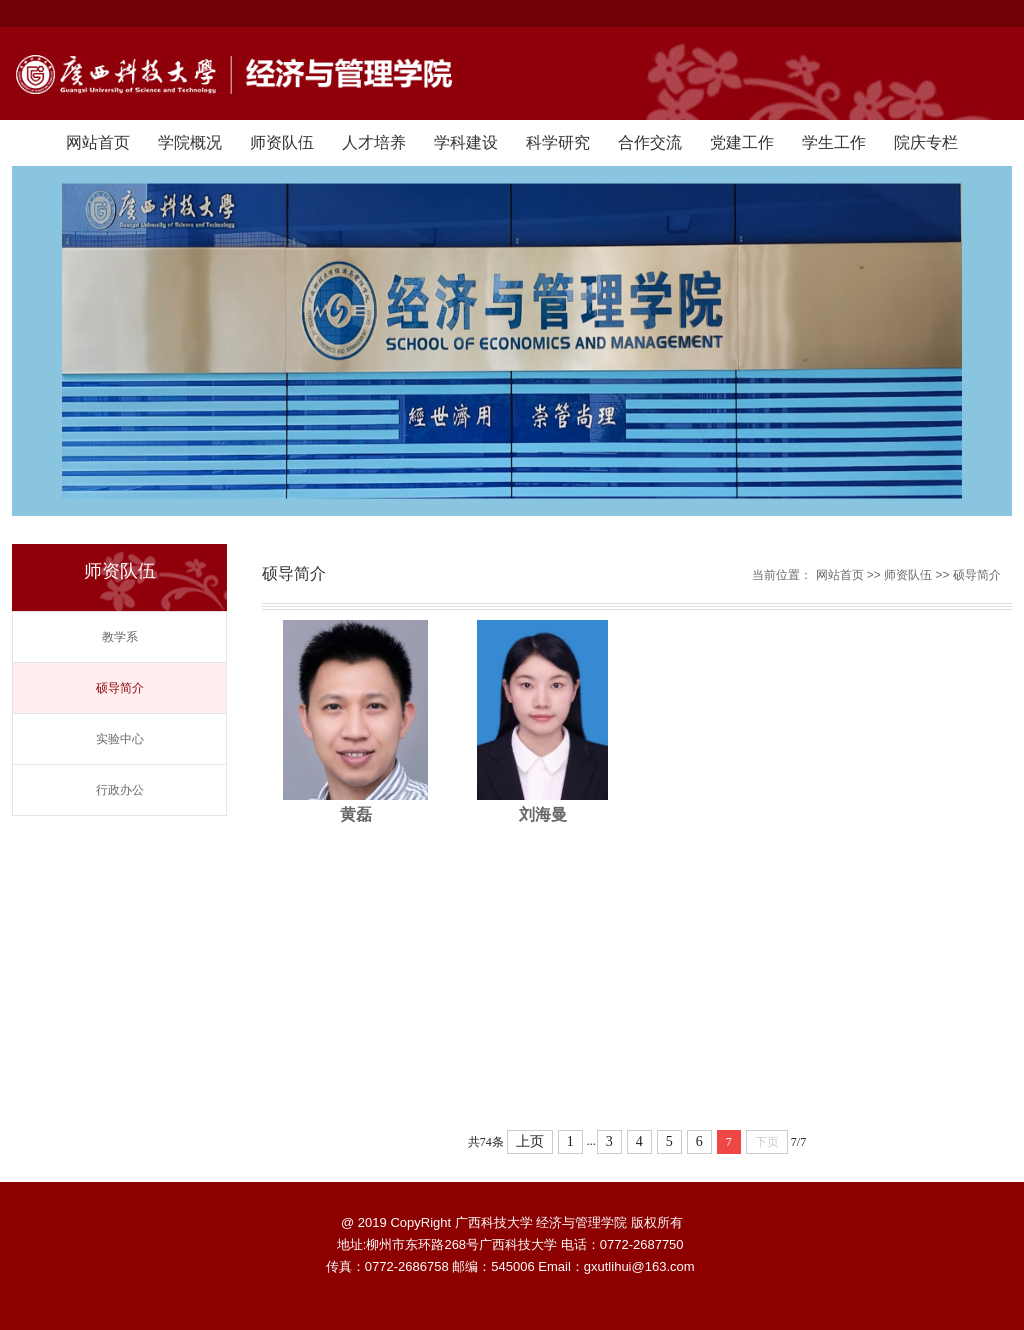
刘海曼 (543, 814)
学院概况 (190, 142)
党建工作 (742, 142)
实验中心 (120, 739)
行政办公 (120, 790)
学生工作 (834, 142)
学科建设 (466, 142)
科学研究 (558, 142)
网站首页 (98, 142)
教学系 (120, 637)
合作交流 (650, 142)
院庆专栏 (926, 142)
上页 (530, 1141)
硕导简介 (120, 688)
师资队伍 (282, 142)
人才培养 (374, 142)
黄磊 (356, 814)
